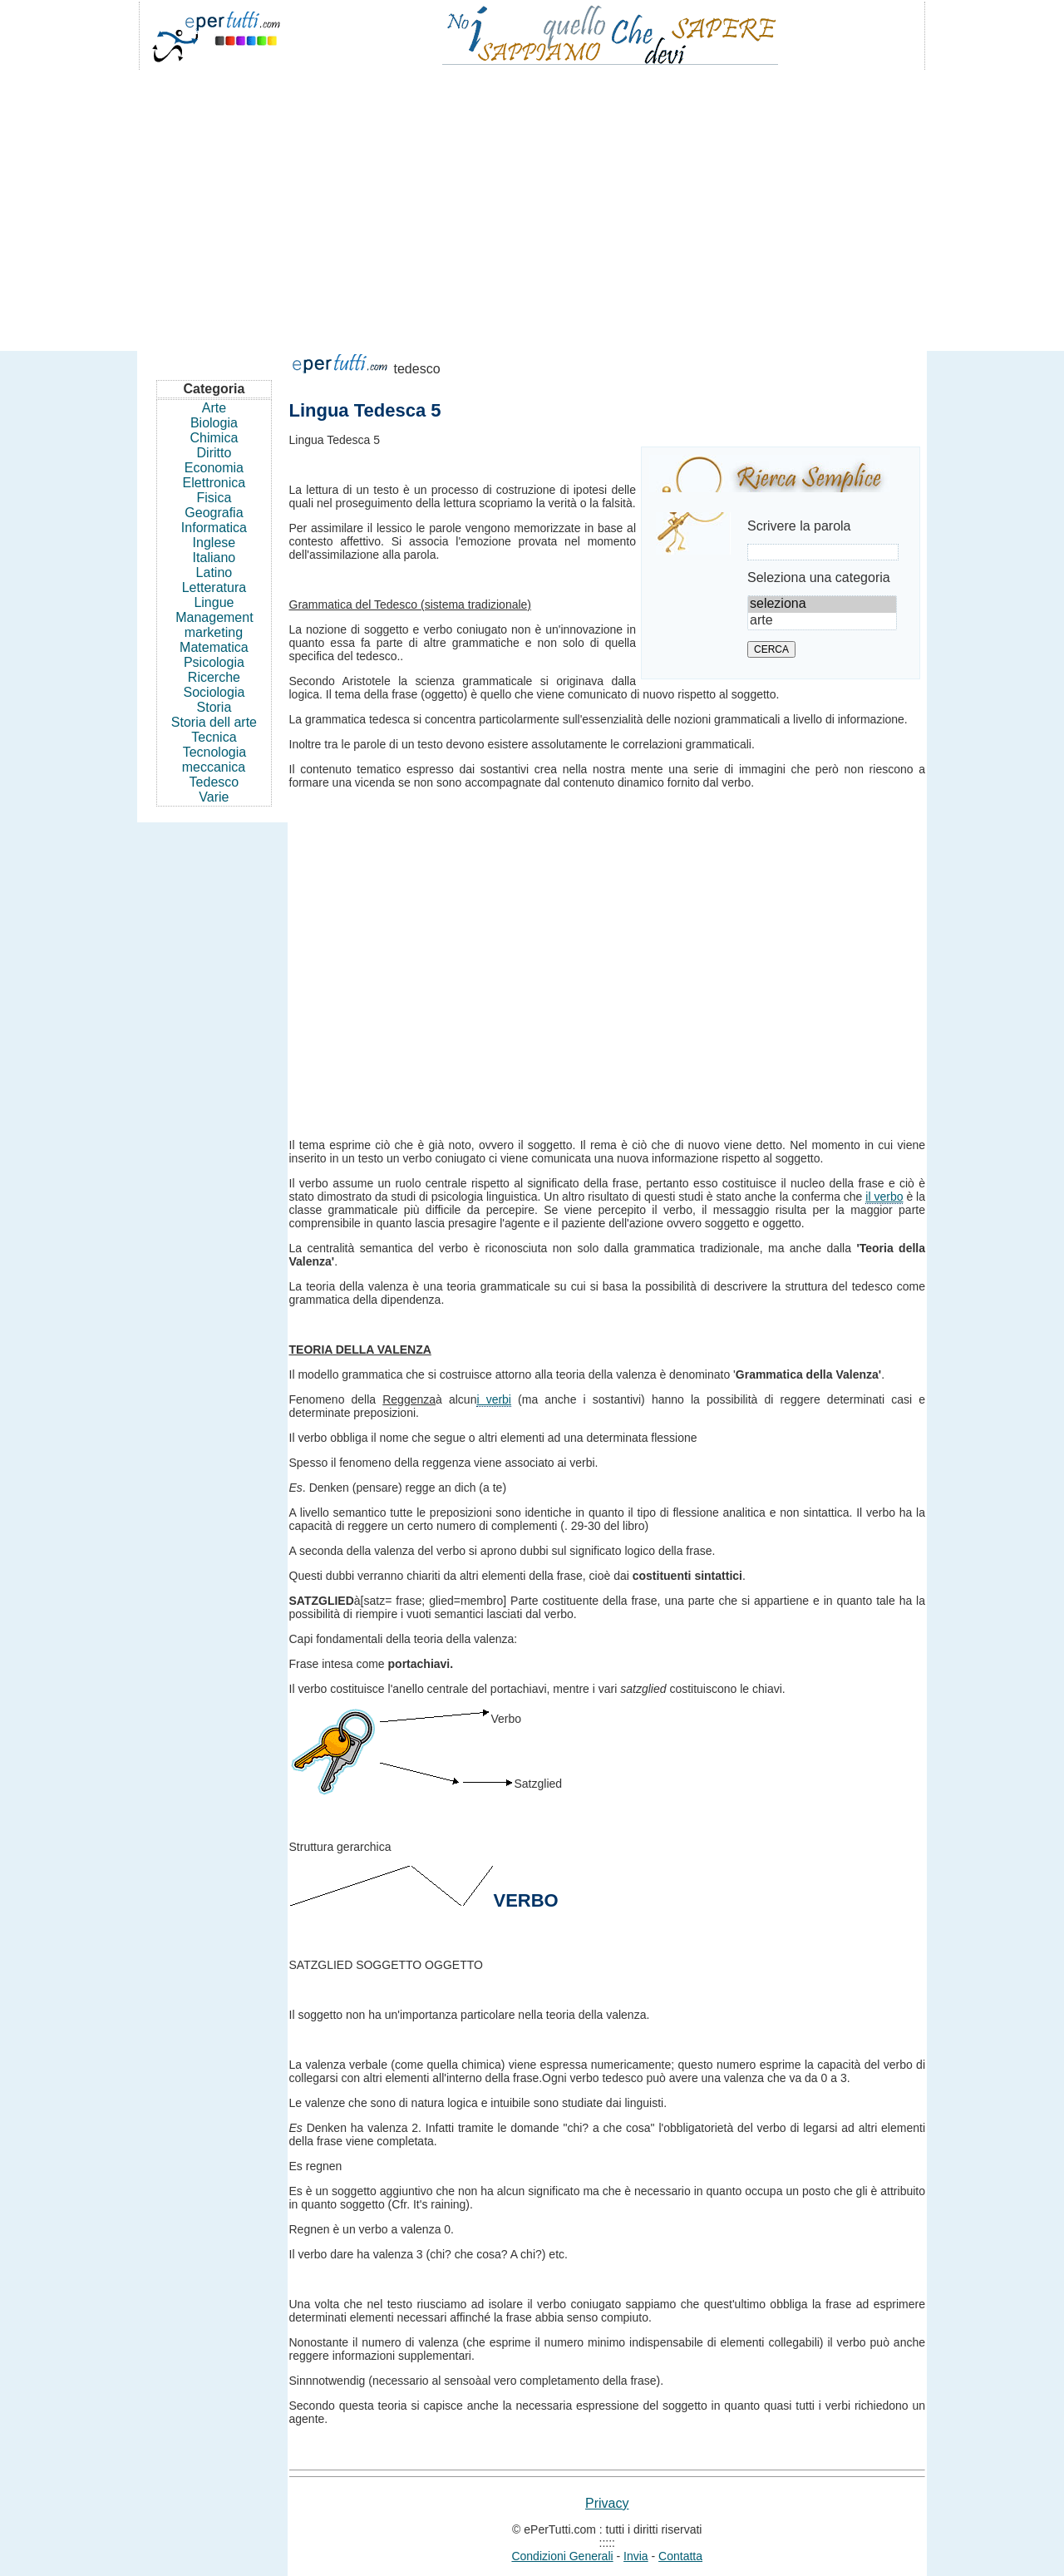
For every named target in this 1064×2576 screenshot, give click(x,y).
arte (822, 621)
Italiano (214, 557)
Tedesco (214, 782)
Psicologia (214, 662)
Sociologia (214, 692)
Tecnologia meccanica (214, 759)
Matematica (214, 647)
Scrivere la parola (799, 526)
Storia (214, 707)
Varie (214, 797)
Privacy (606, 2503)
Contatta (680, 2556)
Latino (214, 572)
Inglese (214, 542)
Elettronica (214, 483)
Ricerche (214, 677)
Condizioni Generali (562, 2556)
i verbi (493, 1399)
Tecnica (213, 737)
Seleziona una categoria (818, 577)
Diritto (214, 453)
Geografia (214, 513)
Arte (214, 408)
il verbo (884, 1196)
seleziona (822, 604)
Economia (214, 468)
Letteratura (214, 587)
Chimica (214, 438)
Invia (635, 2556)
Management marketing (214, 624)
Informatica (214, 528)
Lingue (214, 602)
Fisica (214, 498)
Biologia (214, 423)
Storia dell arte (214, 722)
